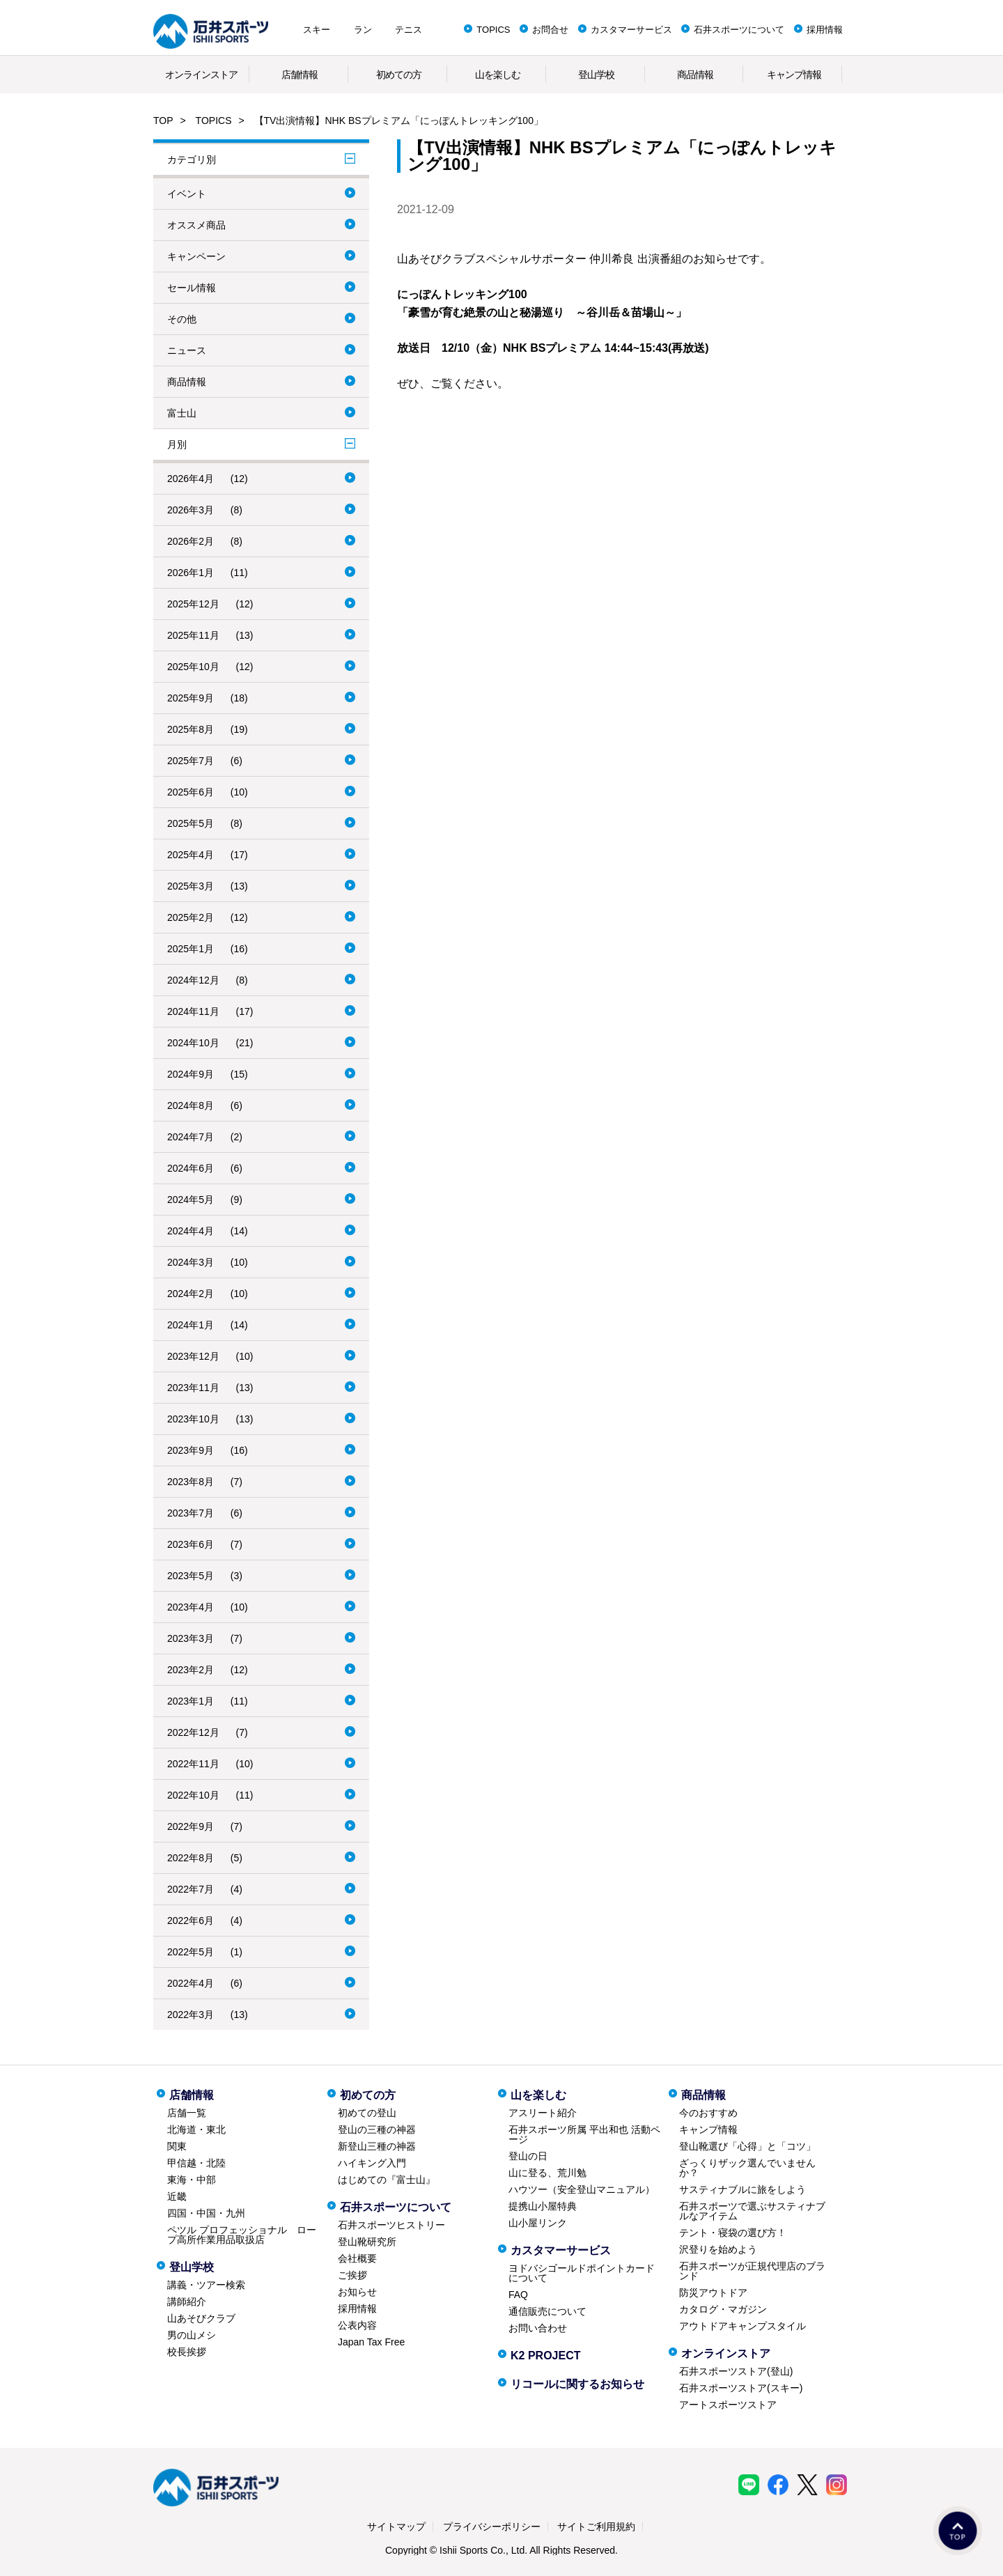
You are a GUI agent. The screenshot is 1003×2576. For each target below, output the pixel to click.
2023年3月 (190, 1638)
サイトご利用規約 (596, 2526)
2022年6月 (190, 1920)
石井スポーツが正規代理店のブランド (752, 2270)
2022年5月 (190, 1951)
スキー (316, 29)
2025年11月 (193, 635)
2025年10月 (193, 666)
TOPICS (493, 29)
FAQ (518, 2294)
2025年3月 (190, 886)
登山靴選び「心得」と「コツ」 (747, 2146)
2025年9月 (190, 698)
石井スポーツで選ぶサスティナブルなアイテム (752, 2211)
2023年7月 (190, 1513)
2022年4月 (190, 1983)
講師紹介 (186, 2301)
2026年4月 (190, 478)
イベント (186, 193)
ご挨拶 (352, 2275)
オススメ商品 (196, 225)
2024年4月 (190, 1230)
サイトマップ (396, 2526)
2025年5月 (190, 823)
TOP (163, 120)
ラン (363, 29)
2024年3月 (190, 1262)
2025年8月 (190, 729)
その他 (181, 319)
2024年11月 (193, 1011)
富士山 (181, 413)
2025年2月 (190, 917)
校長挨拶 (186, 2351)
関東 (177, 2146)
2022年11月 (193, 1763)
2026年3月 (190, 509)
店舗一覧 (186, 2112)
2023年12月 (193, 1356)
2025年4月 (190, 854)
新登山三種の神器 (377, 2146)
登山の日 (527, 2156)
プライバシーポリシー (492, 2526)
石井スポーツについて (739, 29)
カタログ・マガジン (723, 2309)
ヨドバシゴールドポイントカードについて (581, 2273)
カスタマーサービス (631, 29)
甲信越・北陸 (196, 2162)
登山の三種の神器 (377, 2129)
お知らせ (357, 2291)
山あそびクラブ (201, 2318)
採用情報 (825, 29)
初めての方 (398, 74)
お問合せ (550, 29)
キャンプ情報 (794, 74)
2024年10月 (193, 1042)
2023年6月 (190, 1544)
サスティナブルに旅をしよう (742, 2189)
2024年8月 (190, 1105)
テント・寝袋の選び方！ (732, 2232)
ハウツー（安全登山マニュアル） (581, 2189)
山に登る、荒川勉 (547, 2172)
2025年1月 (190, 948)
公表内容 (357, 2325)
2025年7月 (190, 760)
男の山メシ (191, 2335)
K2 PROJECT (545, 2355)
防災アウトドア (713, 2292)
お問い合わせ (537, 2328)
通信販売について (547, 2311)
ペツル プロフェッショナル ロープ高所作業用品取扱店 (241, 2234)
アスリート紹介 (542, 2112)
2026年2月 (190, 541)
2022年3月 (190, 2014)
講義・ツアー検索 (206, 2284)
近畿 (177, 2196)
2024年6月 (190, 1168)
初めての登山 (367, 2112)
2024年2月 (190, 1293)
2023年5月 (190, 1575)
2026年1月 (190, 572)
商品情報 (695, 74)
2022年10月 (193, 1795)
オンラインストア (201, 74)
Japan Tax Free (371, 2342)
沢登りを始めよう (718, 2249)
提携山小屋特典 (542, 2206)
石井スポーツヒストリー (391, 2224)
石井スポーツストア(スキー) (740, 2387)
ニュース (186, 350)
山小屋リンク (537, 2222)
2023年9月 (190, 1450)
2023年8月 (190, 1481)
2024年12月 (193, 980)
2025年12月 (193, 604)
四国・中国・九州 (206, 2213)
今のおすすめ (708, 2112)
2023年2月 (190, 1669)
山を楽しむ (497, 74)
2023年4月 (190, 1607)
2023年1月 (190, 1701)
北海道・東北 (196, 2129)
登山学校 (596, 74)
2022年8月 (190, 1857)
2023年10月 (193, 1419)
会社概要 (357, 2258)
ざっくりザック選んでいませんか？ (747, 2167)
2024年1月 (190, 1324)
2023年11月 (193, 1387)
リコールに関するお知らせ (577, 2384)
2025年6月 (190, 792)
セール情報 (191, 287)
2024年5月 (190, 1199)
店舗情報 (299, 74)
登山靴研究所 (367, 2241)
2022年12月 (193, 1732)
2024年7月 (190, 1136)
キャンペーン (196, 256)
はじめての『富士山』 (386, 2179)
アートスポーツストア (728, 2404)
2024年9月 (190, 1074)
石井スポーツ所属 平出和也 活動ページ (584, 2134)
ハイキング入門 (372, 2162)
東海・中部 (191, 2179)
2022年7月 (190, 1889)
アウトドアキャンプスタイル (742, 2325)
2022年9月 (190, 1826)
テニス (408, 29)
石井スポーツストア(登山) (736, 2371)
